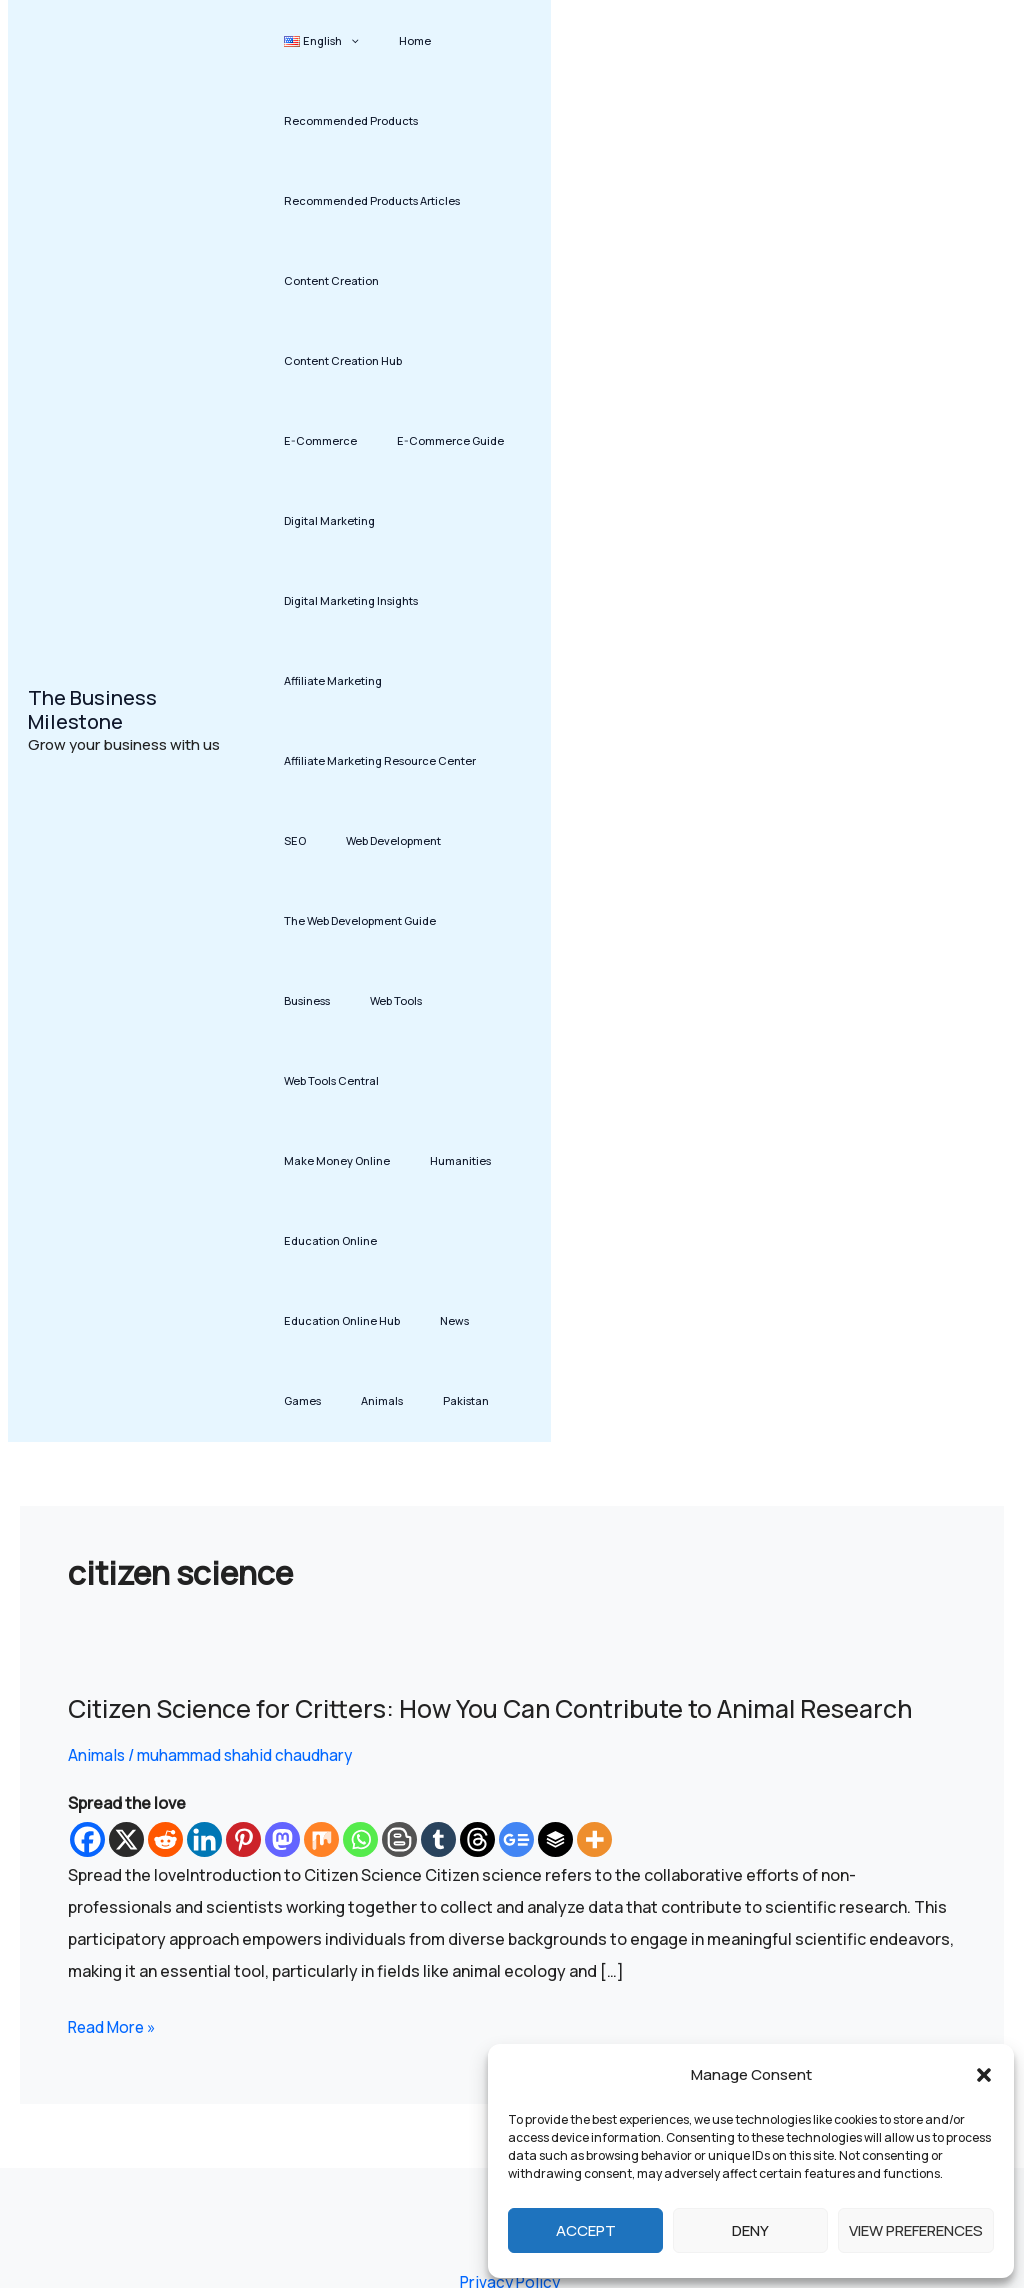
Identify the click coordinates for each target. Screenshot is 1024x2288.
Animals (415, 1160)
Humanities (442, 1000)
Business (481, 840)
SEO (295, 760)
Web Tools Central (405, 920)
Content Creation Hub (343, 360)
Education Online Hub (457, 1080)
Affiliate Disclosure (469, 2108)
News (298, 1160)
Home (397, 40)
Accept (586, 2230)
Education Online (330, 1080)
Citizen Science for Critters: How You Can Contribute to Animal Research (511, 1468)
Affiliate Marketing (333, 600)
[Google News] (516, 1599)
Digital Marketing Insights (351, 520)
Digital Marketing (458, 440)
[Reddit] (165, 1599)
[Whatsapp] (360, 1599)
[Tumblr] (438, 1599)
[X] (126, 1599)
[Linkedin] (204, 1599)
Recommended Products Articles (372, 200)
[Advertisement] (791, 601)
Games (353, 1160)
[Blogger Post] (399, 1599)
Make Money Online (337, 1000)
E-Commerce (460, 360)
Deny (750, 2230)
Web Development (375, 760)
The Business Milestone (92, 589)
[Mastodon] (282, 1599)
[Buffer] (555, 1599)
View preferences (916, 2230)
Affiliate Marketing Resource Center (380, 680)
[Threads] (477, 1599)
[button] (984, 2075)
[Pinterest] (243, 1599)
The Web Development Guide (360, 840)
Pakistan (481, 1160)
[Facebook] (87, 1599)
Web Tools (310, 920)
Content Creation (331, 280)
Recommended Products (351, 120)
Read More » (115, 1785)
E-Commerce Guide (337, 440)
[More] (594, 1599)
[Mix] (321, 1599)
